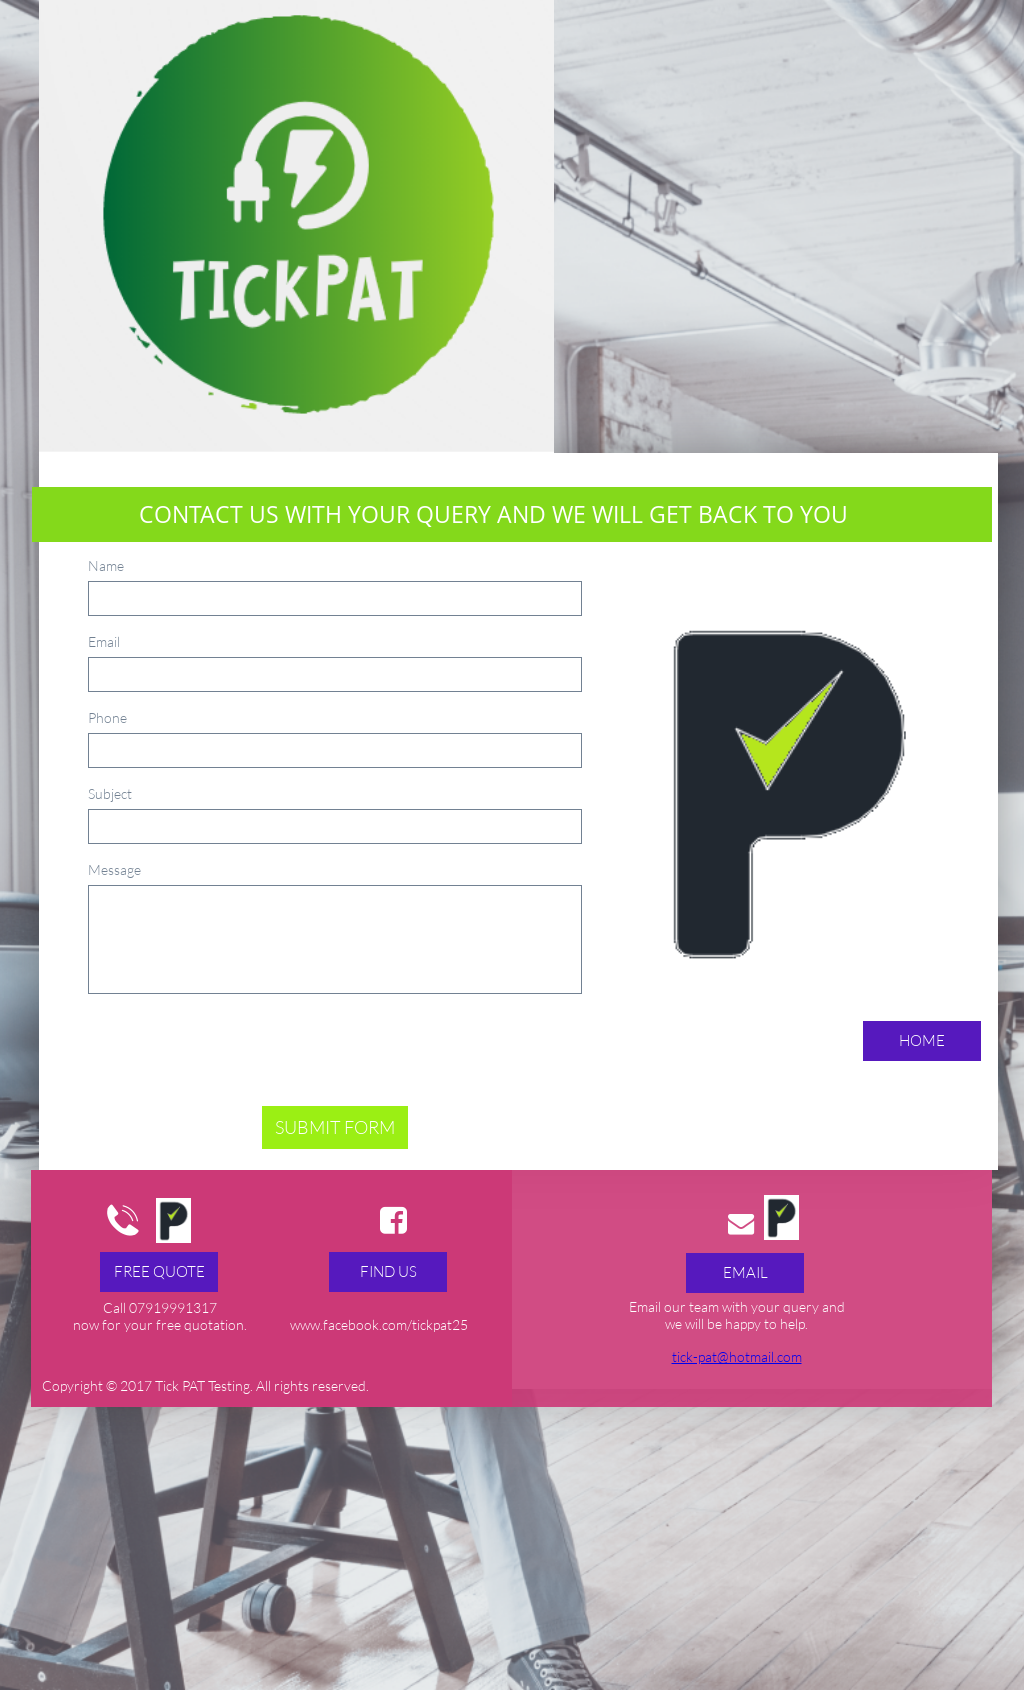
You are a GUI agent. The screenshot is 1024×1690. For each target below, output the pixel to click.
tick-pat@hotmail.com (737, 1356)
